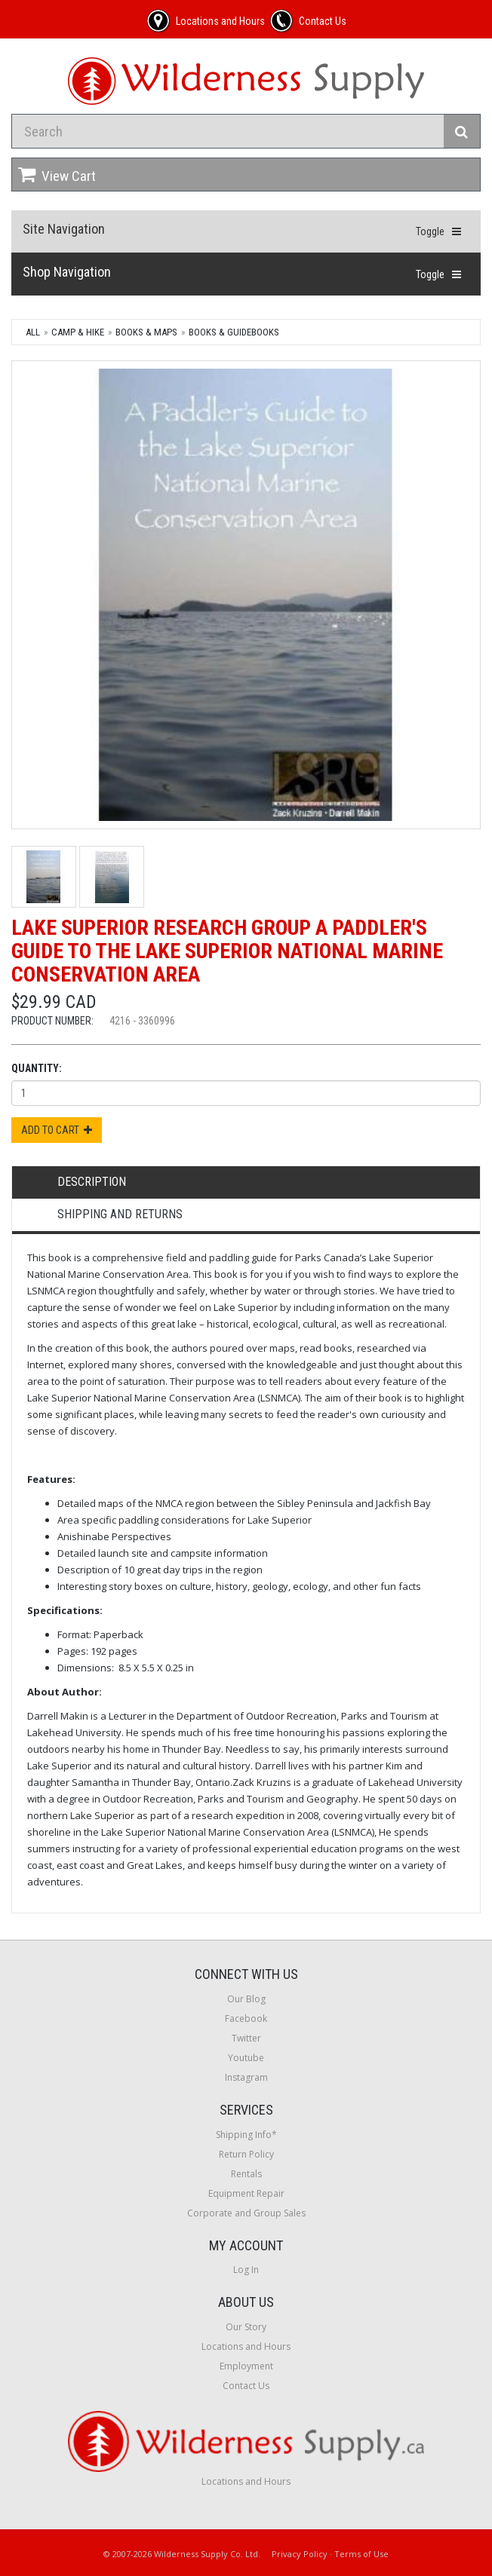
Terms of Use (361, 2553)
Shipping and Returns (120, 1214)
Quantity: (36, 1068)
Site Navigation (64, 229)
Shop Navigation (67, 272)
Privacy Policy (299, 2553)
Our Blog (246, 1998)
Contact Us (246, 2385)
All (33, 332)
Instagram (246, 2077)
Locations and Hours (246, 2346)
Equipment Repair (246, 2193)
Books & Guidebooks (234, 332)
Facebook (246, 2018)
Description (91, 1182)
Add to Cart (56, 1130)
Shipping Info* (246, 2134)
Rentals (246, 2173)
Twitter (246, 2038)
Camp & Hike (77, 332)
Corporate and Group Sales (246, 2213)
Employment (246, 2366)
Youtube (246, 2057)
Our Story (246, 2326)
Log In (246, 2269)
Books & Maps (146, 332)
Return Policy (246, 2154)
